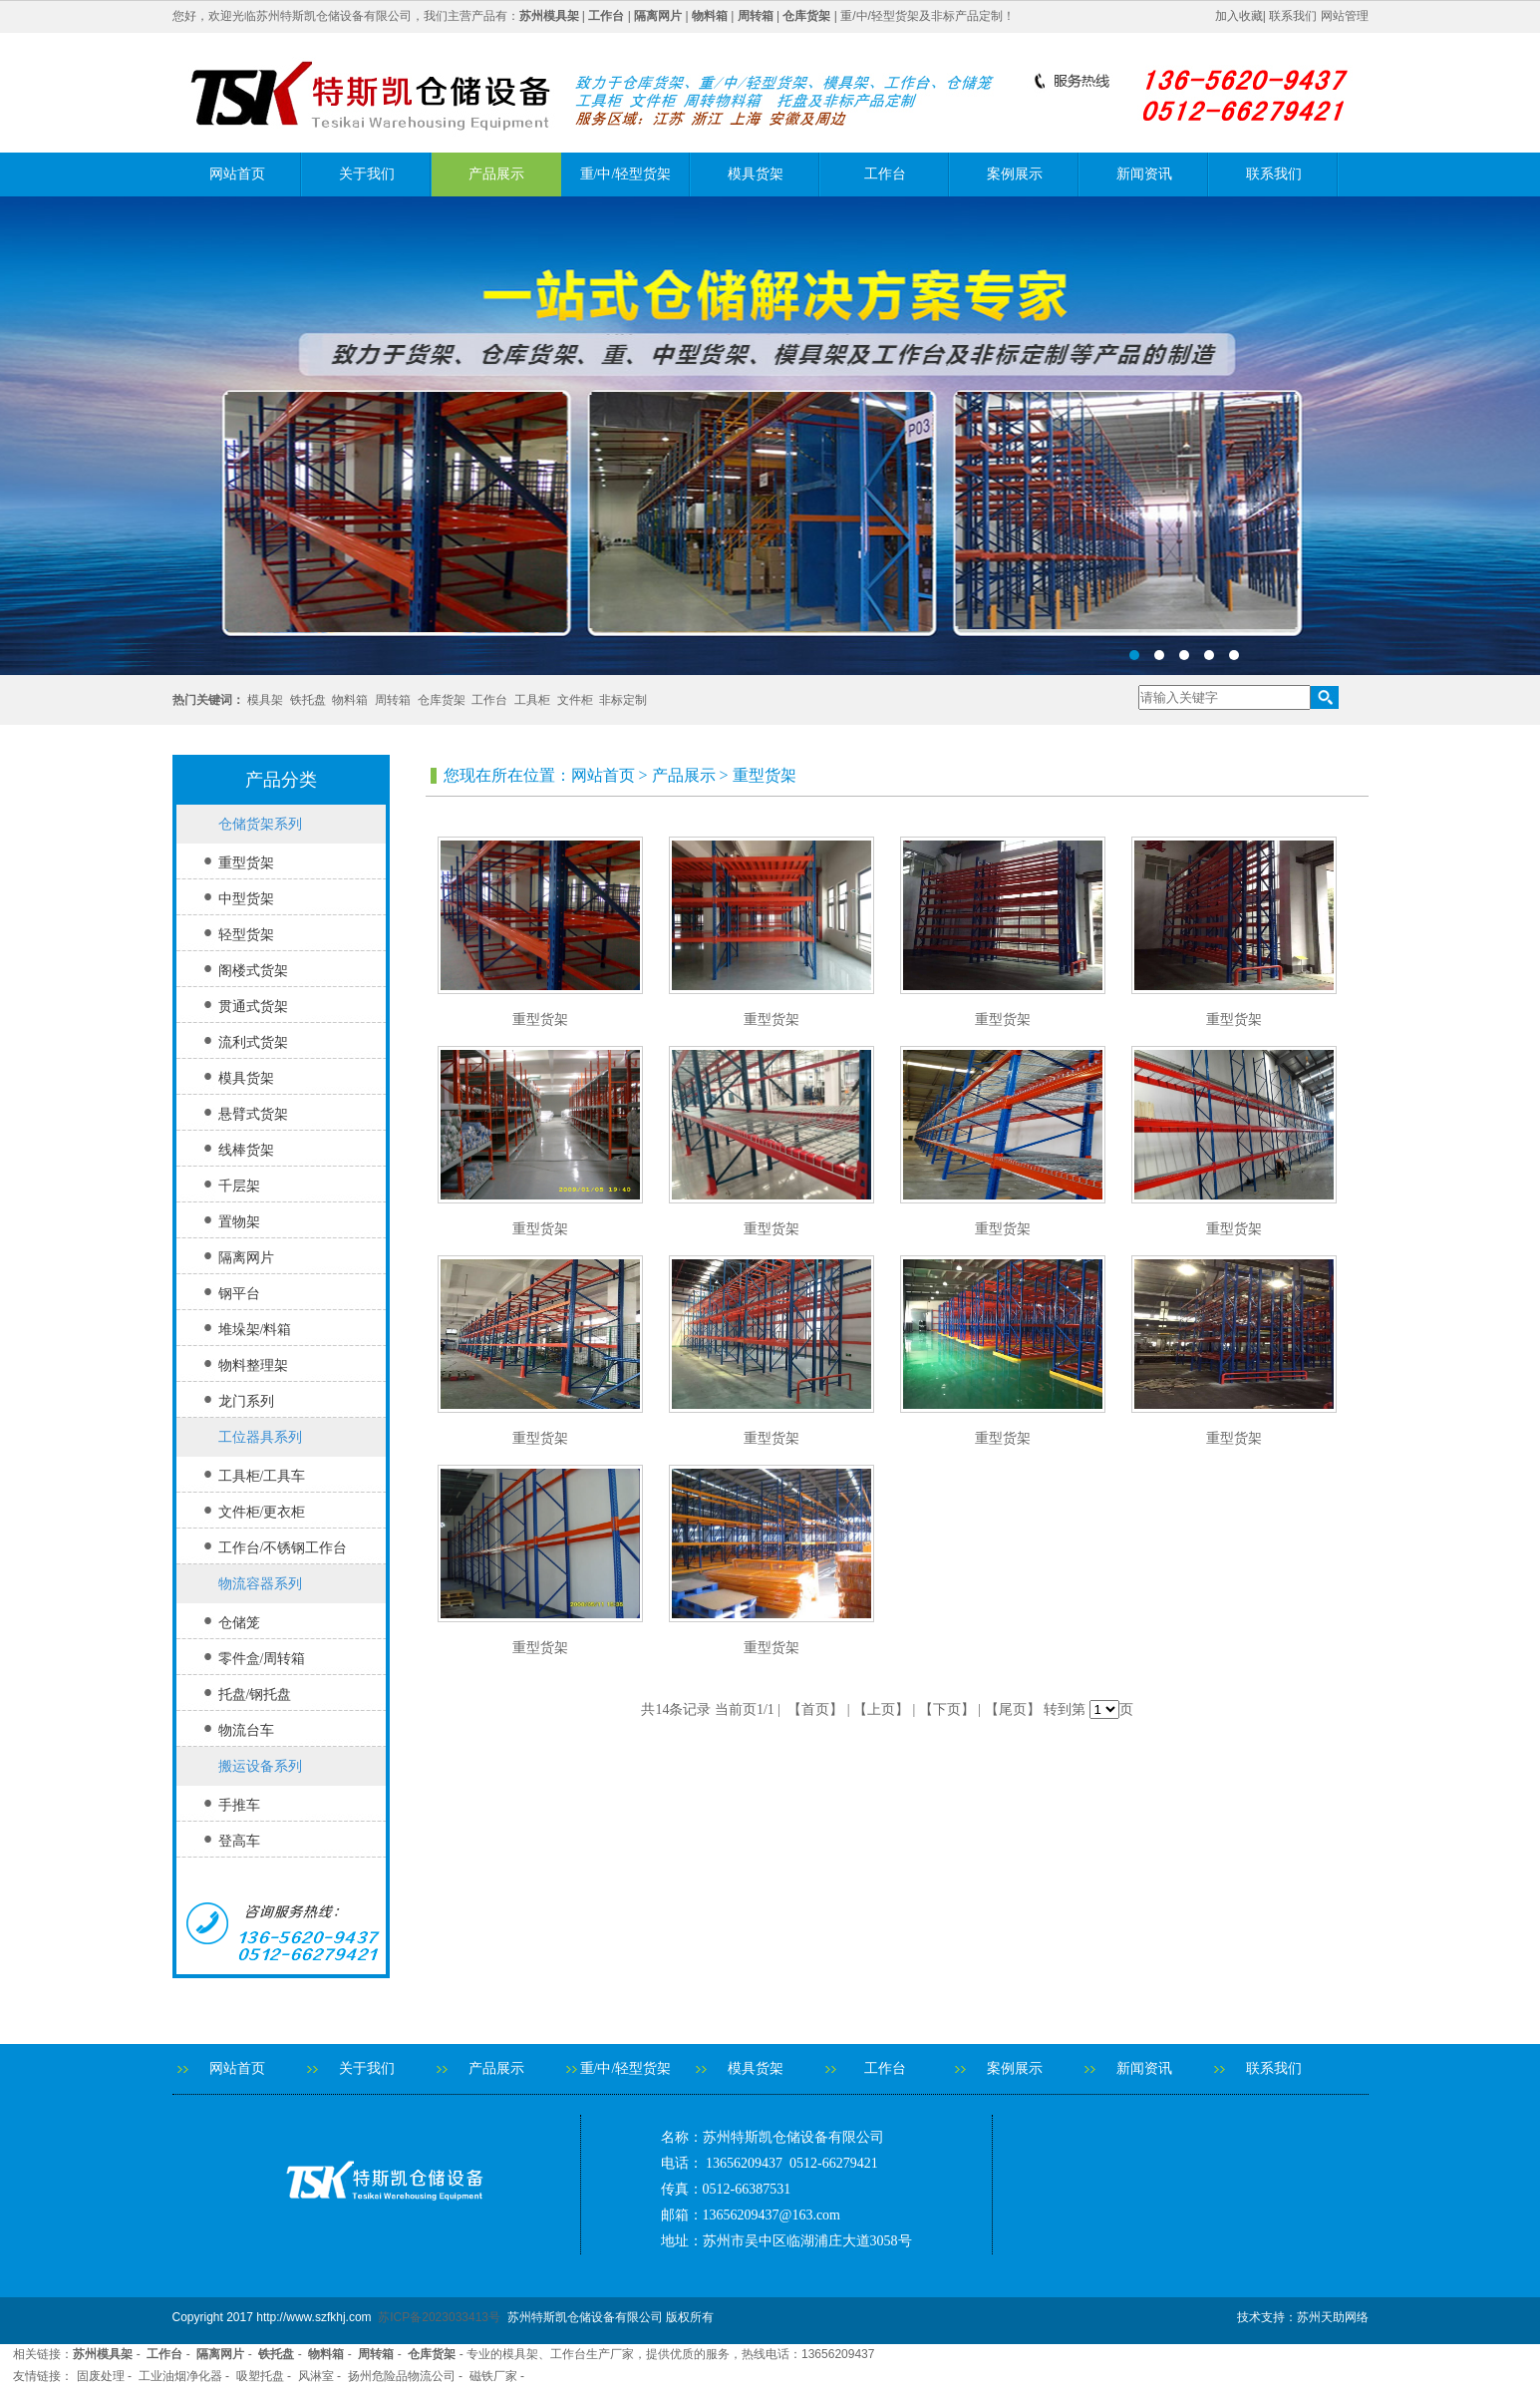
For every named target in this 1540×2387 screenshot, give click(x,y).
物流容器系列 (260, 1583)
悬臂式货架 (253, 1114)
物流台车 (246, 1730)
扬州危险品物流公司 (402, 2376)
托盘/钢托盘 (255, 1694)
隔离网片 (246, 1257)
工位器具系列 (260, 1437)
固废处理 (101, 2376)
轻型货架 (246, 934)
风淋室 (316, 2376)
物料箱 (350, 700)
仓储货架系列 (260, 824)
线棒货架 (246, 1150)
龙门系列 (246, 1401)
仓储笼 (239, 1622)
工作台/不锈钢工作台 (283, 1547)
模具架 (265, 700)
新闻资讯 (1144, 174)
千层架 (239, 1186)
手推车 (239, 1805)
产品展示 (496, 174)
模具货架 (755, 174)
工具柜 (532, 700)
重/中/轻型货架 (626, 174)
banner (770, 435)
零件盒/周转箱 (262, 1658)
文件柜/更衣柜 (262, 1512)
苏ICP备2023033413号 (439, 2317)
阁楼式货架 (253, 970)
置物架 (239, 1221)
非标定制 (623, 700)
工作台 (885, 174)
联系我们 (1293, 16)
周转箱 (393, 700)
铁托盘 (308, 700)
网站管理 (1345, 16)
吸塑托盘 (260, 2376)
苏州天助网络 (1333, 2317)
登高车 (239, 1841)
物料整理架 (253, 1365)
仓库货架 (441, 700)
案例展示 (1015, 174)
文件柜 (575, 700)
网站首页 (237, 174)
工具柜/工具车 (262, 1476)
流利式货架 (253, 1042)
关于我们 (367, 174)
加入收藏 (1239, 16)
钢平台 (239, 1293)
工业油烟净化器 (180, 2376)
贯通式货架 (253, 1006)
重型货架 (246, 862)
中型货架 (246, 898)
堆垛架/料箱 (255, 1329)
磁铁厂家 (493, 2376)
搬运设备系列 (260, 1766)
